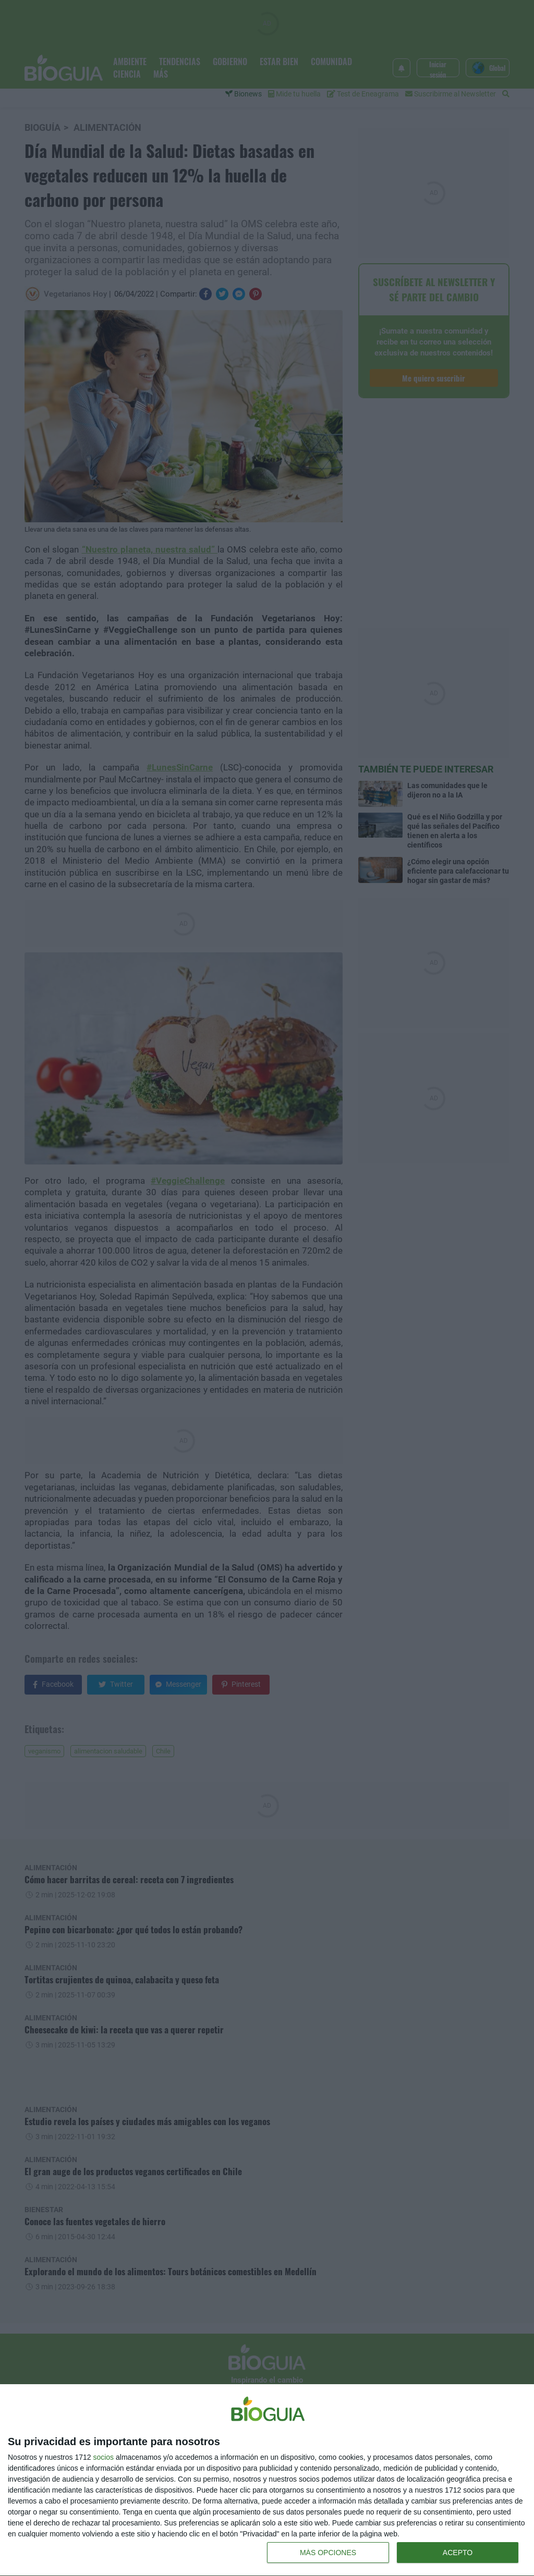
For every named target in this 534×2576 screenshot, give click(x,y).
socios (103, 2457)
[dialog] (267, 2480)
